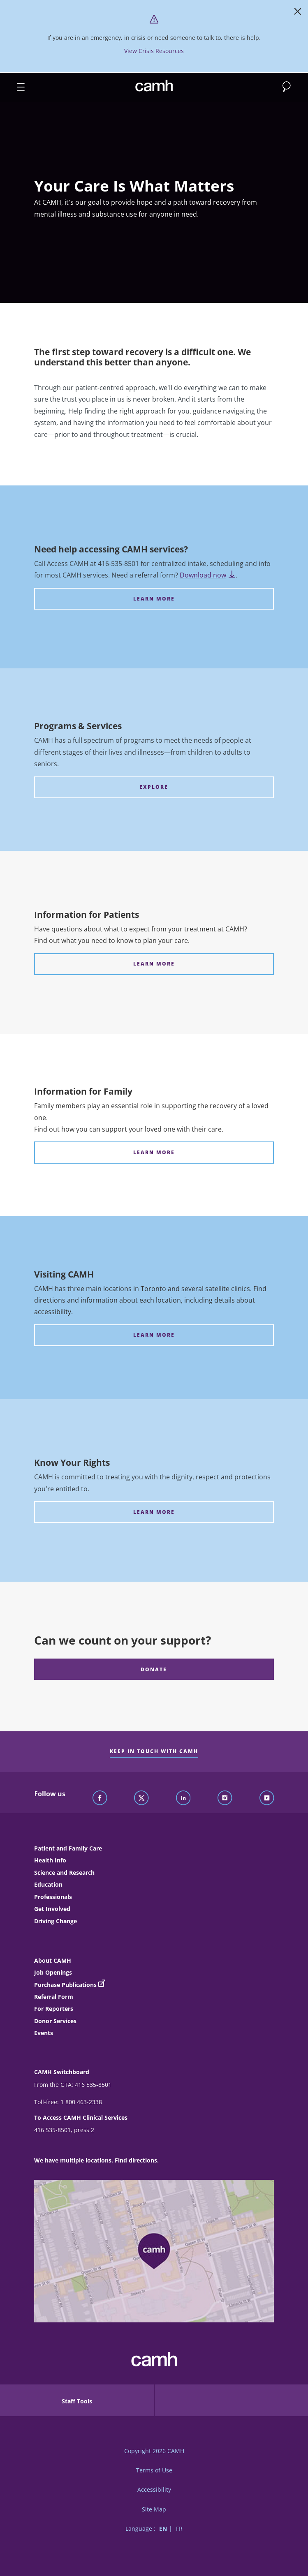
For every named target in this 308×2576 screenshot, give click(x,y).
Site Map (154, 2509)
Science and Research (64, 1872)
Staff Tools (77, 2401)
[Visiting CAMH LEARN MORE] (154, 1335)
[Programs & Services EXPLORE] (154, 787)
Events (43, 2033)
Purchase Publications (65, 1985)
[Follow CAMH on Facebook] (100, 1798)
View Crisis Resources (154, 51)
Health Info (50, 1860)
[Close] (297, 13)
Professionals (53, 1897)
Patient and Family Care (68, 1848)
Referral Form (53, 1997)
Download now (208, 575)
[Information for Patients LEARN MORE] (154, 964)
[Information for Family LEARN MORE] (154, 1152)
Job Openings (53, 1972)
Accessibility (154, 2489)
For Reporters (53, 2008)
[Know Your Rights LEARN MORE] (154, 1512)
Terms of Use (154, 2470)
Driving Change (55, 1921)
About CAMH (52, 1960)
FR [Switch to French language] (179, 2528)
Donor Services (55, 2021)
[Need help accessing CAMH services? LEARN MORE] (154, 599)
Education (48, 1884)
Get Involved (52, 1909)
